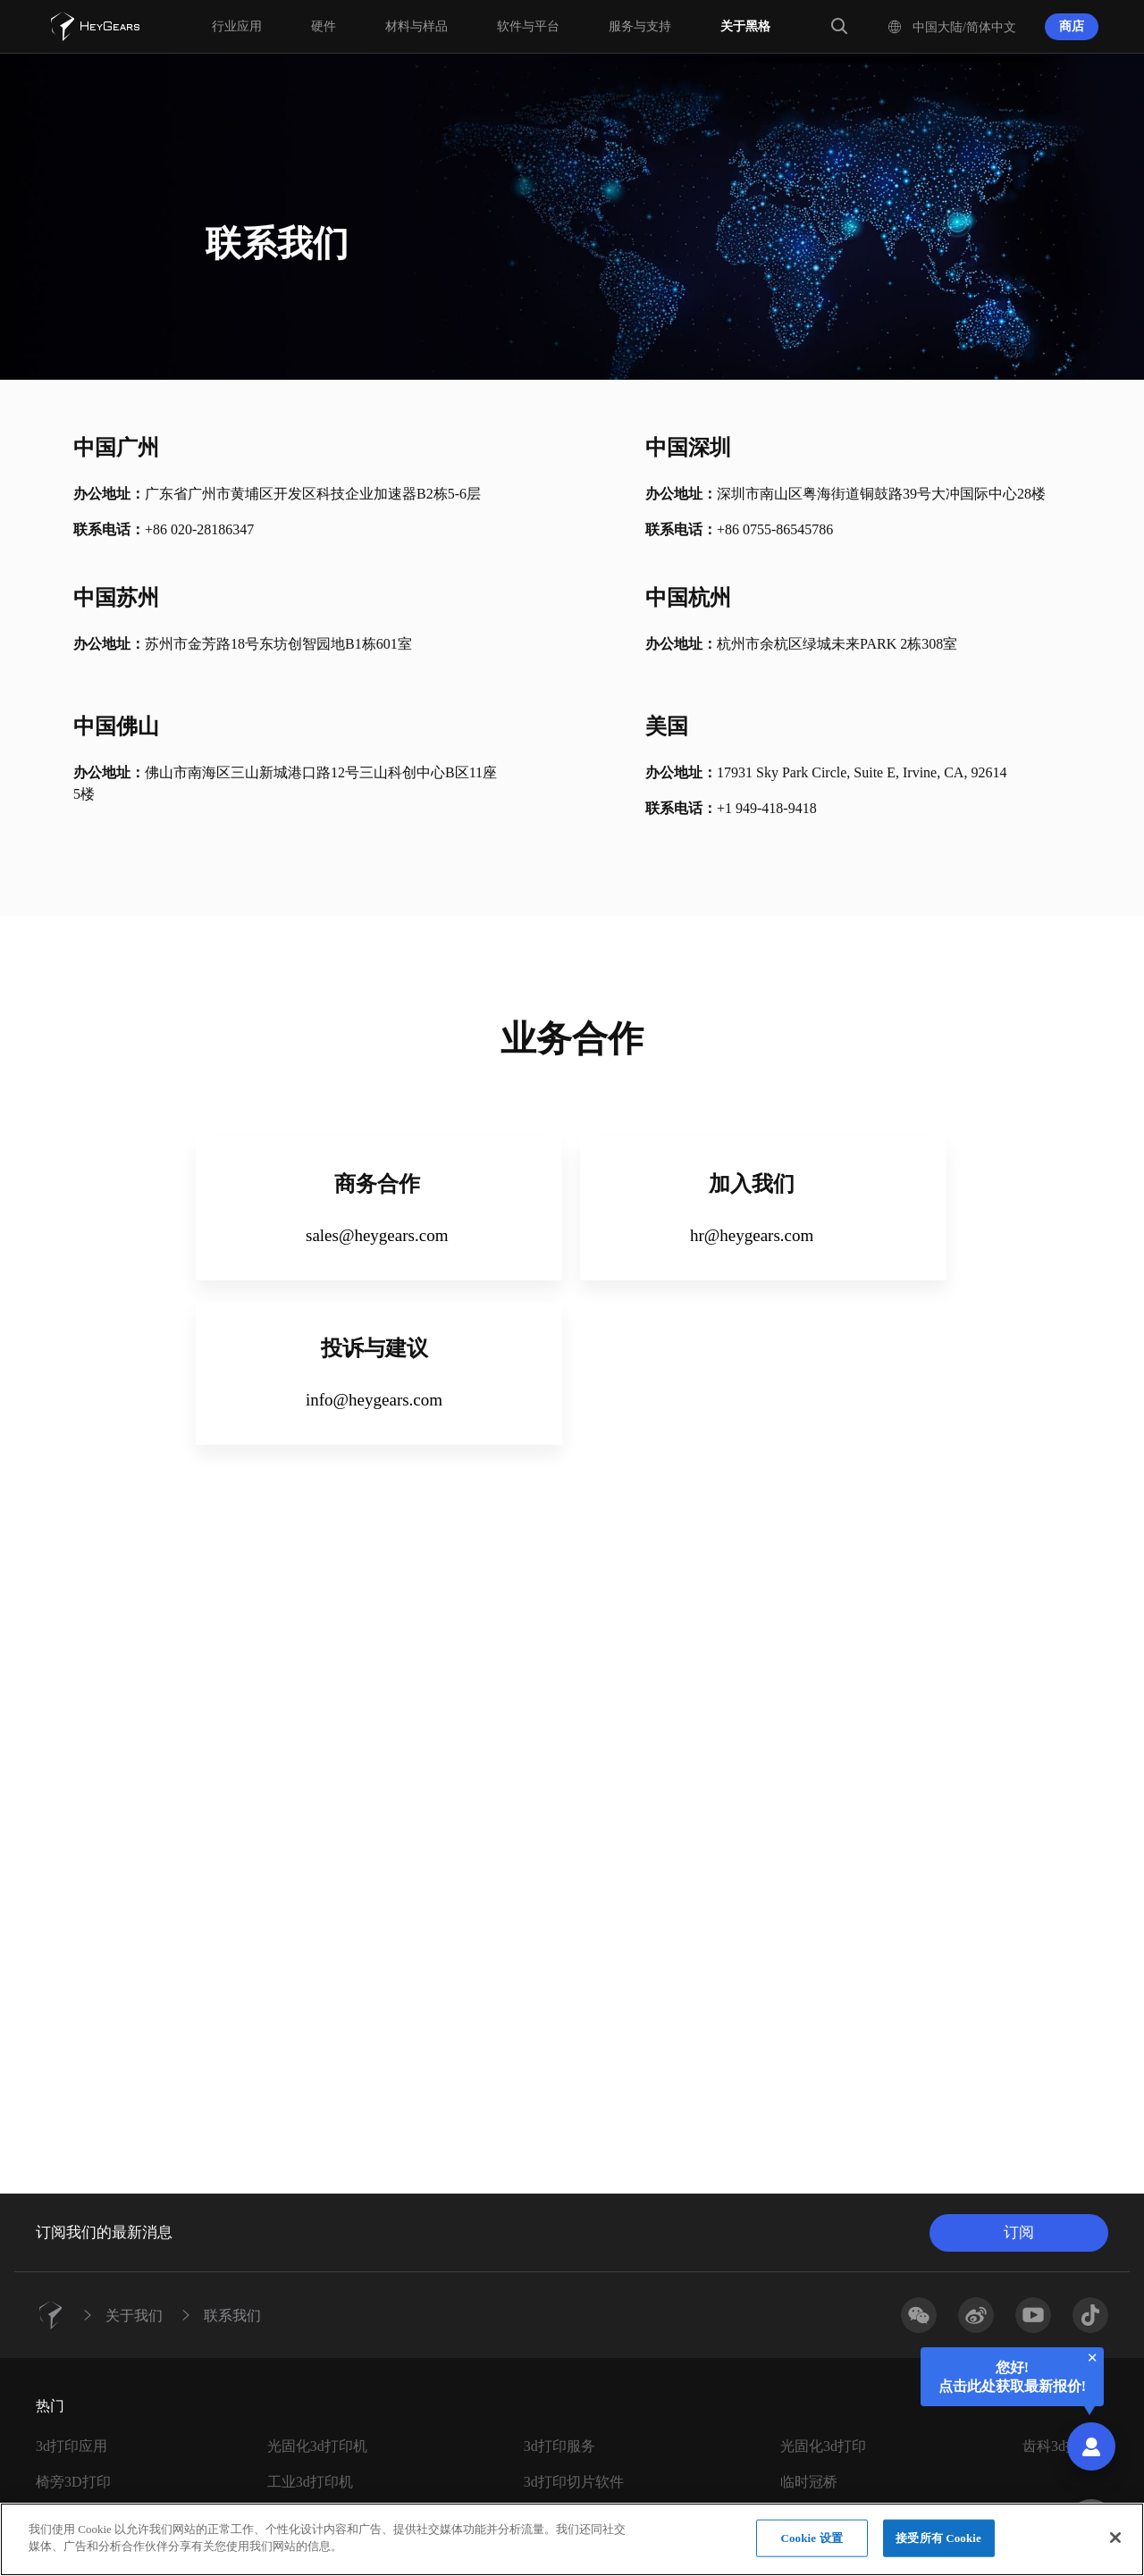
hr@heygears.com (751, 1235)
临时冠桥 (808, 2481)
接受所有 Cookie (938, 2548)
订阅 (1019, 2232)
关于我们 (134, 2315)
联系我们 (232, 2315)
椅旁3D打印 (73, 2481)
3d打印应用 (71, 2446)
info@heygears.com (374, 1399)
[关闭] (1115, 2548)
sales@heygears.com (377, 1235)
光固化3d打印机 (317, 2446)
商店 (1071, 26)
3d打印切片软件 (574, 2481)
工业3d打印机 (310, 2481)
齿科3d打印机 (1065, 2446)
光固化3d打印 (823, 2446)
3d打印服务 (559, 2446)
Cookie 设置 (811, 2548)
